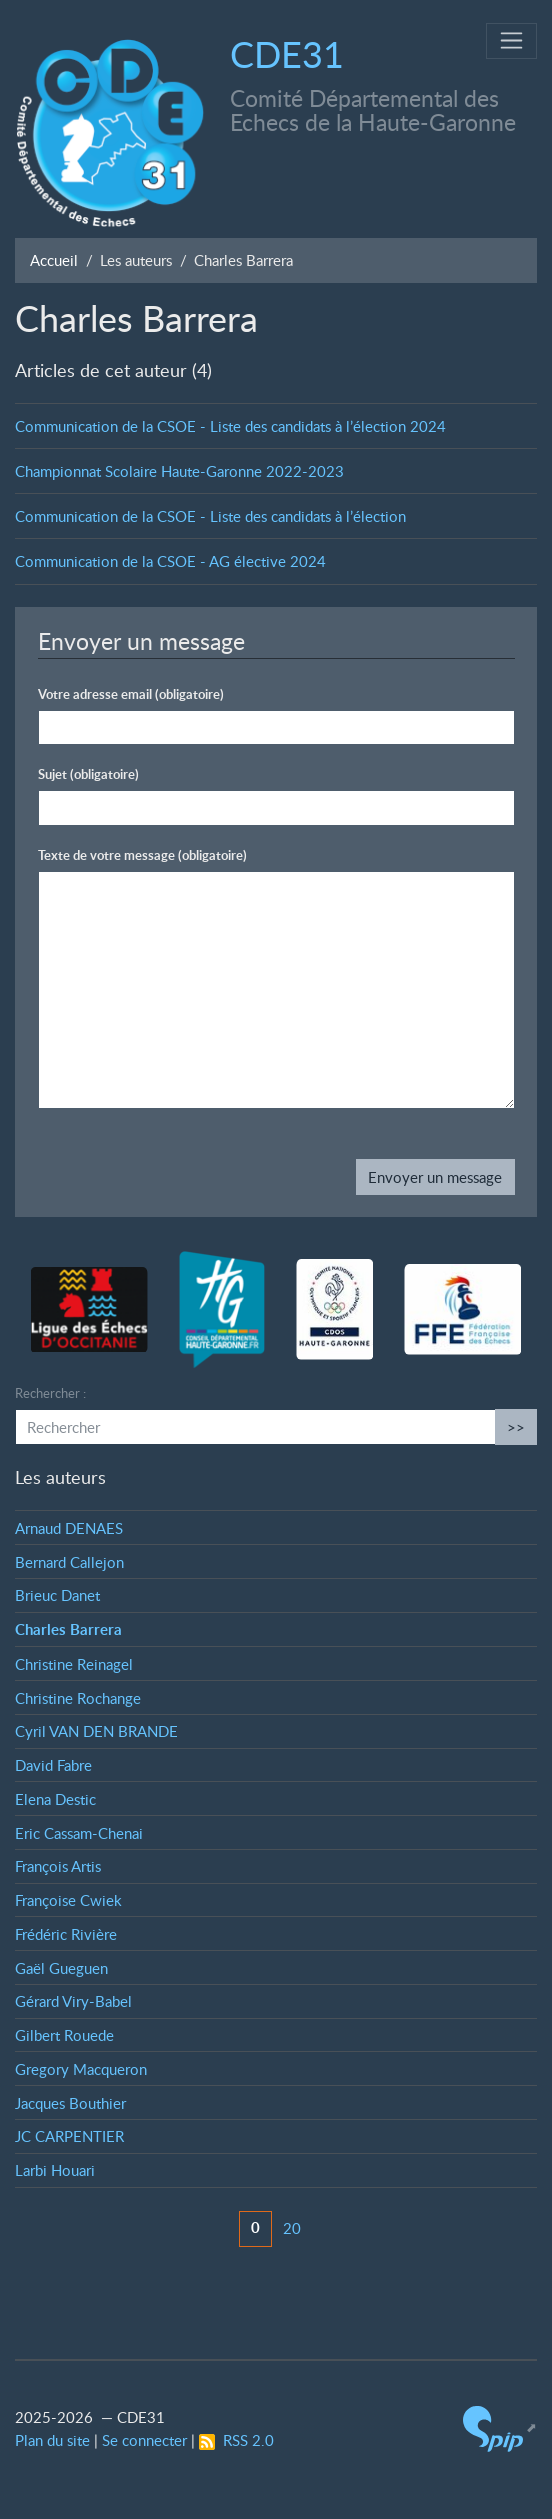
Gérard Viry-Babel (73, 2001)
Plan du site (52, 2440)
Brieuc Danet (57, 1595)
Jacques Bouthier (70, 2103)
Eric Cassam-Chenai (79, 1833)
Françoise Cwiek (68, 1900)
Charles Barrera (68, 1629)
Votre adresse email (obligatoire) (131, 694)
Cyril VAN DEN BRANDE (96, 1731)
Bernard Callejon (69, 1562)
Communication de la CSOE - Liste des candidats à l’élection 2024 (230, 426)
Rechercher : (50, 1393)
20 (292, 2228)
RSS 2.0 (236, 2440)
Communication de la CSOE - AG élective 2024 (170, 561)
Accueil (54, 260)
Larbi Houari (55, 2170)
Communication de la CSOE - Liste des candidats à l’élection (210, 516)
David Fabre (53, 1765)
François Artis (58, 1866)
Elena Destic (55, 1799)
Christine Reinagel (74, 1664)
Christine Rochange (78, 1698)
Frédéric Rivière (66, 1934)
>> (516, 1427)
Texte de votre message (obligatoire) (142, 855)
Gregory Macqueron (81, 2069)
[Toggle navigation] (512, 41)
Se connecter (144, 2440)
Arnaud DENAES (69, 1528)
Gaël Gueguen (61, 1968)
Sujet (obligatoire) (88, 774)
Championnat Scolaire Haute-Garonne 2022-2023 (179, 471)
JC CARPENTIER (69, 2136)
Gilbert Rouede (64, 2035)
